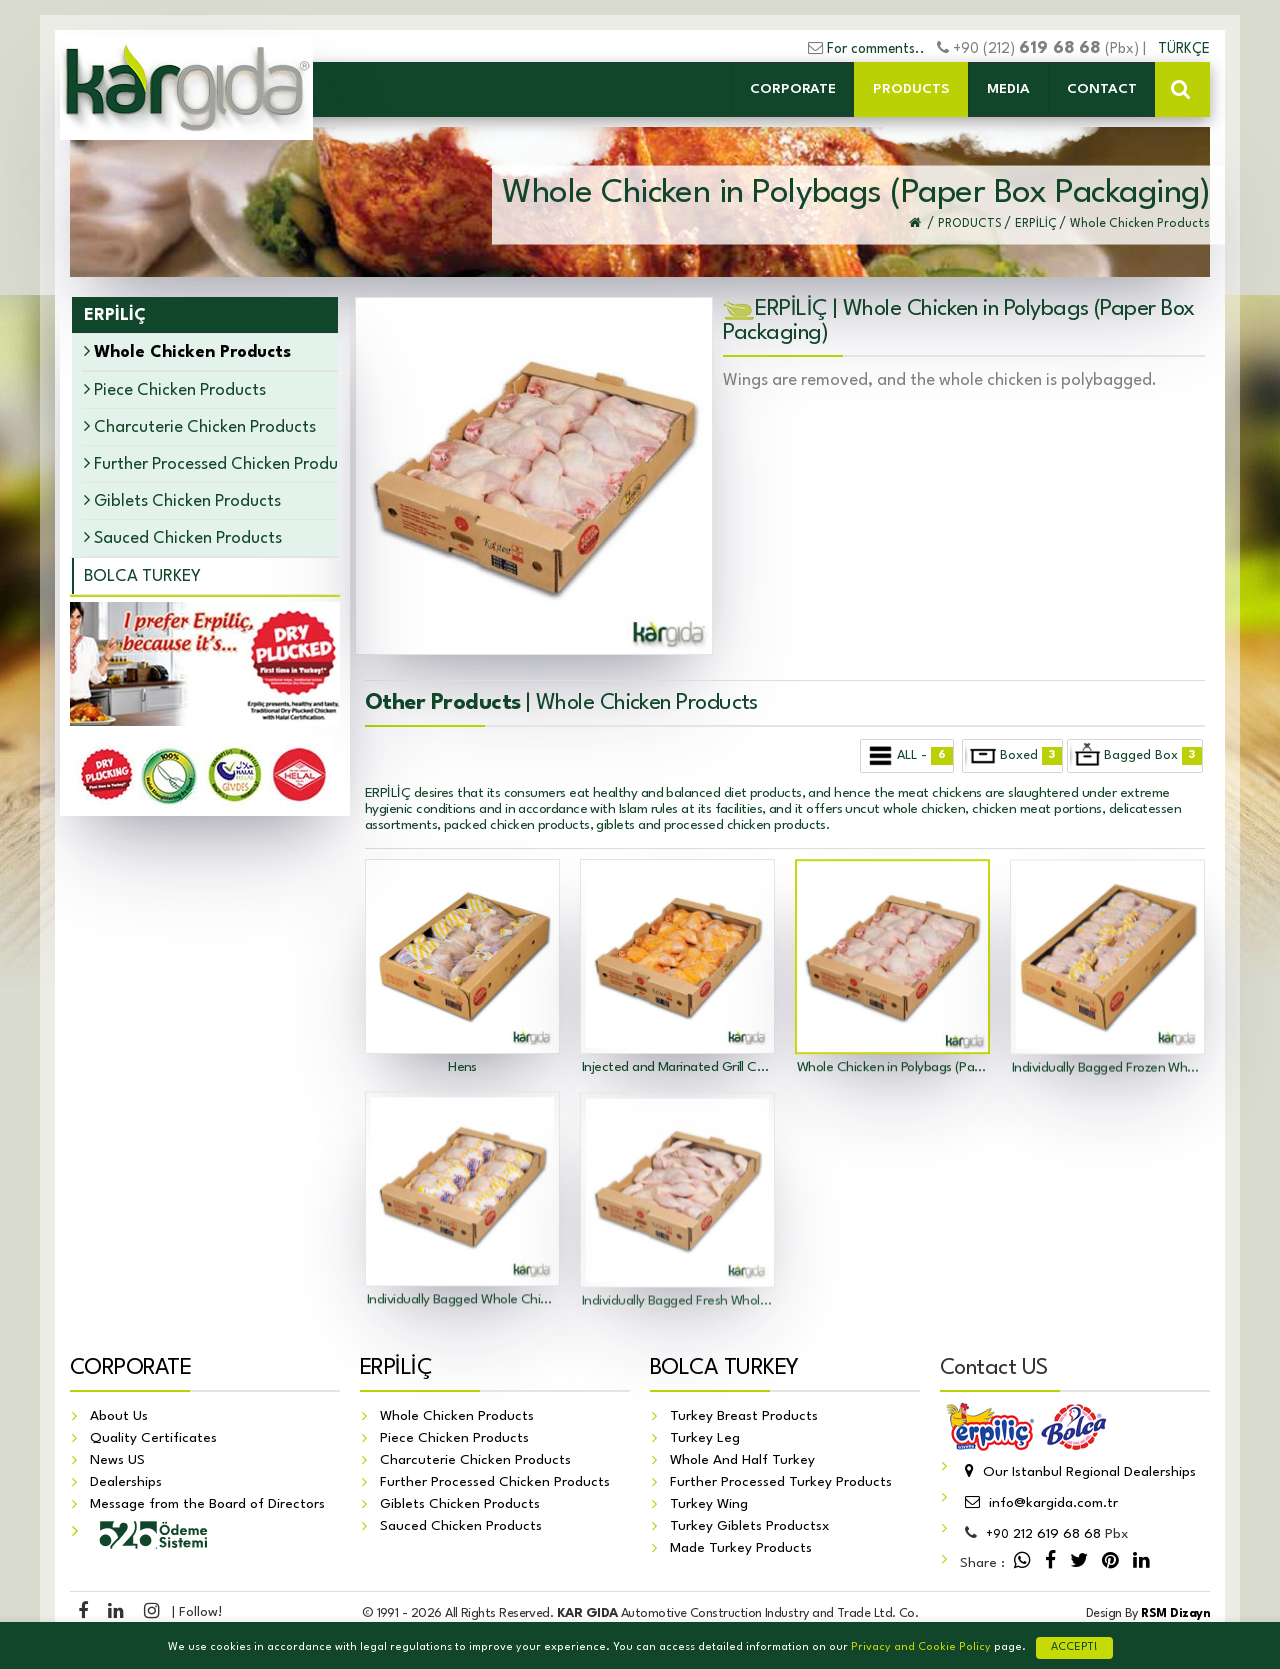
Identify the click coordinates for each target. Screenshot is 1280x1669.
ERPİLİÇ (396, 1369)
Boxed (1013, 756)
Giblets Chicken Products (182, 500)
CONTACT (1102, 89)
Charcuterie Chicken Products (200, 426)
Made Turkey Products (741, 1549)
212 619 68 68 (1043, 1535)
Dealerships (126, 1483)
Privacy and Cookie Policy (921, 1647)
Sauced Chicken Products (183, 537)
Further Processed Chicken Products (210, 463)
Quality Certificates (153, 1439)
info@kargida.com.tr (1039, 1504)
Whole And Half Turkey (742, 1461)
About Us (119, 1417)
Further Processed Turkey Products (781, 1483)
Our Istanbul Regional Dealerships (1078, 1473)
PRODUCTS (911, 89)
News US (117, 1461)
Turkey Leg (705, 1439)
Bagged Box (1136, 756)
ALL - (908, 756)
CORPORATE (793, 89)
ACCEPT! (1074, 1647)
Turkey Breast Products (744, 1417)
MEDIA (1008, 89)
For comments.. (876, 49)
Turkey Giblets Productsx (750, 1527)
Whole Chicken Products (457, 1417)
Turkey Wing (709, 1505)
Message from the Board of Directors (207, 1505)
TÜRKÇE (1184, 49)
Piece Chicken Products (175, 389)
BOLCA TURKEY (142, 576)
